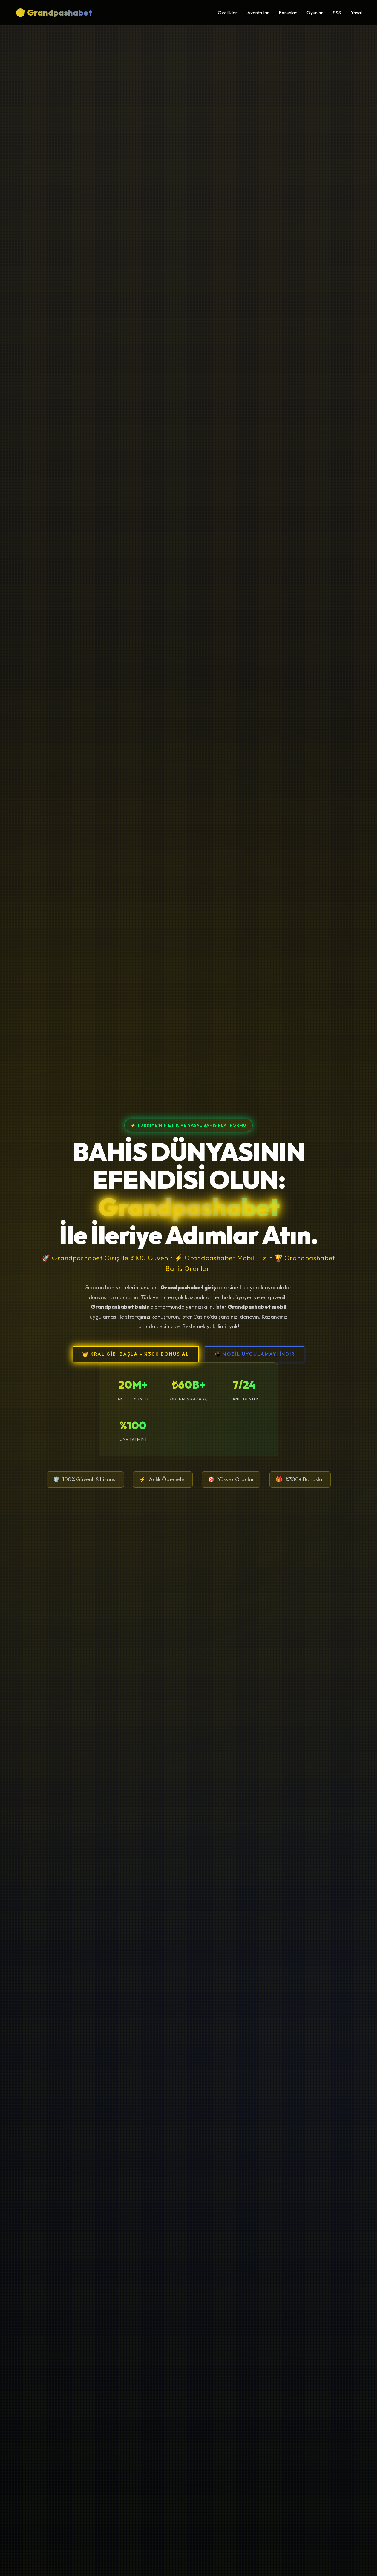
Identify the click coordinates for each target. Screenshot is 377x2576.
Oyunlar (314, 13)
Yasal (356, 13)
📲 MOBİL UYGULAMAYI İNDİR (254, 1354)
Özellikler (227, 13)
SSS (337, 13)
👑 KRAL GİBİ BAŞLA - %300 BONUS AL (135, 1354)
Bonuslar (288, 13)
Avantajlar (258, 13)
